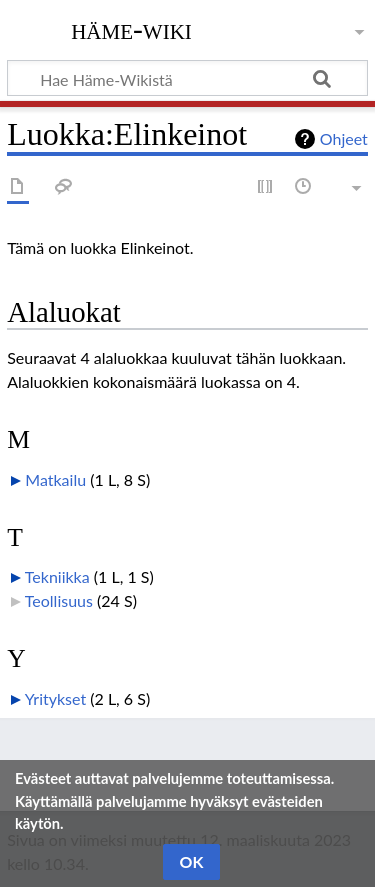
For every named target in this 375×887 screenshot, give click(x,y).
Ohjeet (344, 138)
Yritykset (55, 698)
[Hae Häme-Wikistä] (187, 78)
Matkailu (55, 479)
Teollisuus (59, 600)
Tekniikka (57, 576)
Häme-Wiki (131, 29)
